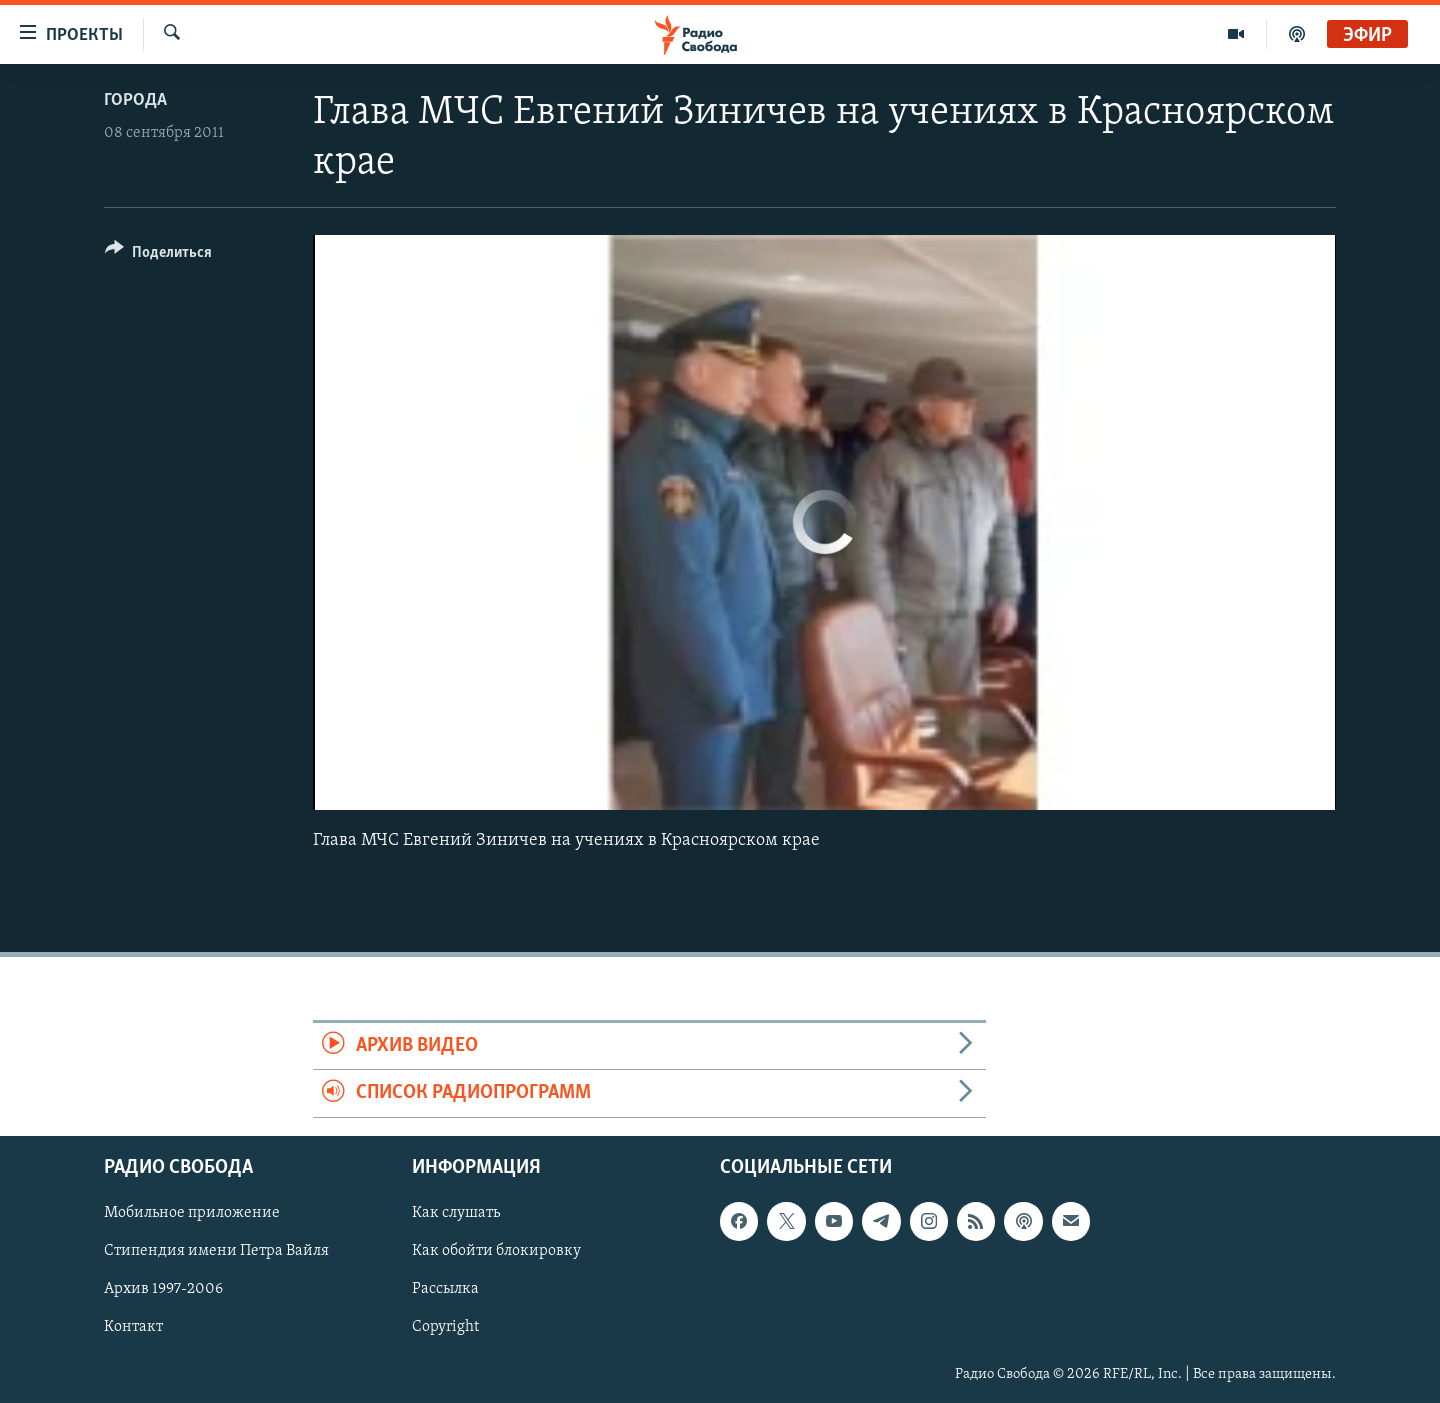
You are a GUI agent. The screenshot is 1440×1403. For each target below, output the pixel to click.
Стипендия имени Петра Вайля (216, 1251)
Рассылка (445, 1289)
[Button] (158, 255)
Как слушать (456, 1213)
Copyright (445, 1327)
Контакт (133, 1327)
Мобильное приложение (192, 1213)
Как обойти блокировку (496, 1251)
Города (135, 100)
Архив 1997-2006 (163, 1289)
